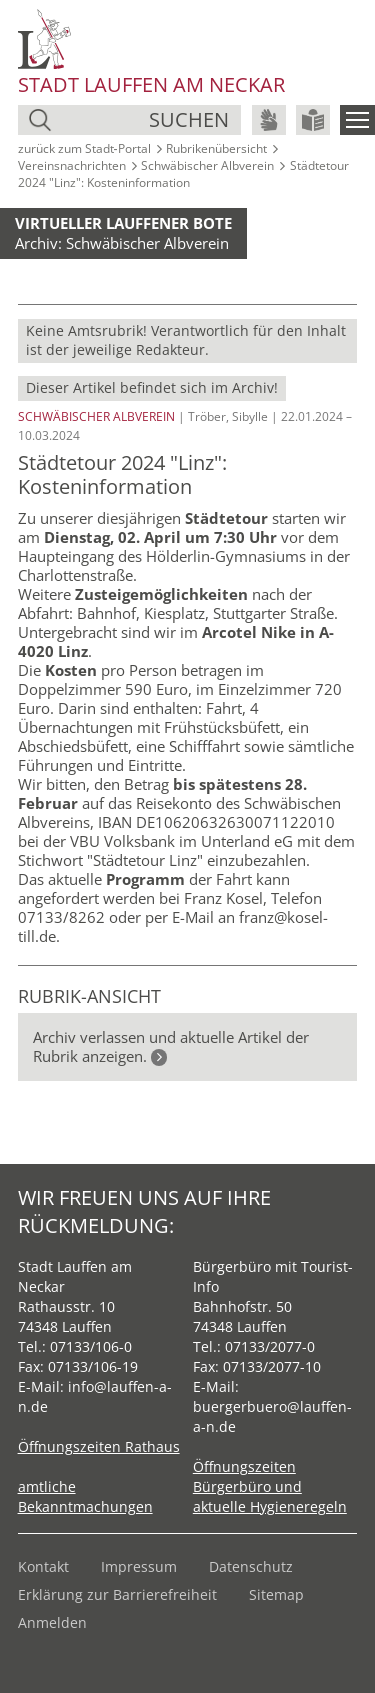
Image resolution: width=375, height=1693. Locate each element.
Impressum (139, 1566)
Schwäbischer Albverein (207, 165)
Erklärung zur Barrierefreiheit (117, 1594)
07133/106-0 (91, 1346)
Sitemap (276, 1594)
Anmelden (52, 1622)
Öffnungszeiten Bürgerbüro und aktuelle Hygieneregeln (270, 1486)
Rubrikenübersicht (216, 148)
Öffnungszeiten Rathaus (99, 1446)
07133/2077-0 (270, 1346)
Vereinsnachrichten (72, 165)
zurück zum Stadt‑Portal (84, 148)
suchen (189, 119)
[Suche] (102, 120)
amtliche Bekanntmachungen (85, 1496)
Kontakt (43, 1566)
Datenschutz (251, 1566)
